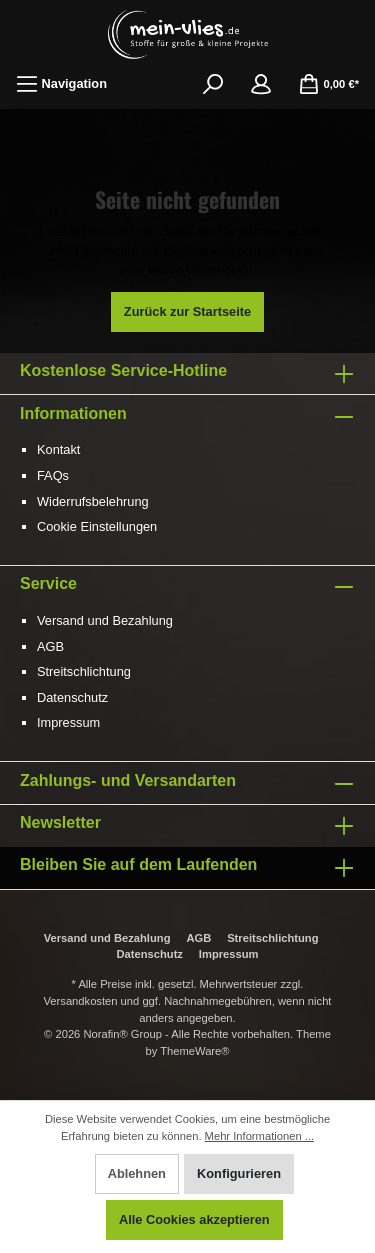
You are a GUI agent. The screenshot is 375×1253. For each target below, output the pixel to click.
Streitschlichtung (84, 671)
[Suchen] (213, 84)
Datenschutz (72, 697)
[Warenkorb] (328, 84)
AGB (50, 646)
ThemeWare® (194, 1051)
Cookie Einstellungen (97, 526)
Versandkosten (81, 1001)
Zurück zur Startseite (187, 311)
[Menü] (61, 84)
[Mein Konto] (261, 84)
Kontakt (58, 449)
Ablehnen (137, 1173)
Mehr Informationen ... (259, 1136)
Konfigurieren (239, 1173)
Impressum (68, 722)
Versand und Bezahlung (105, 620)
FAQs (53, 475)
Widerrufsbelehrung (93, 501)
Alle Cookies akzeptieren (194, 1219)
